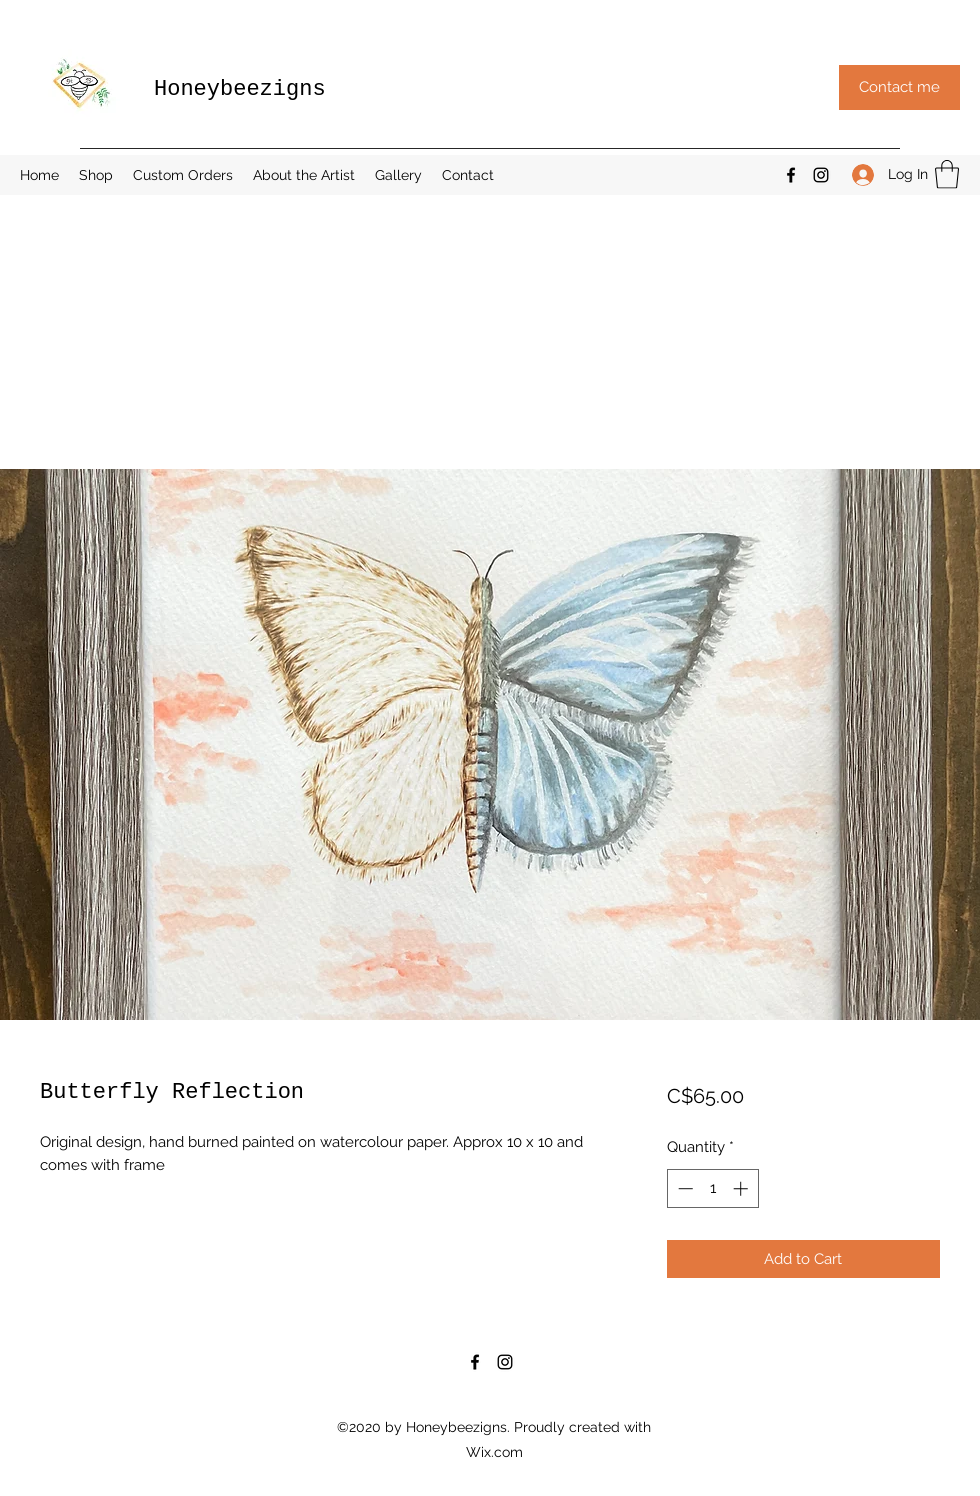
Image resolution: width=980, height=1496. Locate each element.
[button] (899, 87)
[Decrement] (683, 1188)
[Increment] (742, 1188)
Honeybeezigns (240, 89)
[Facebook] (791, 175)
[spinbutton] (712, 1188)
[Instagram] (821, 175)
